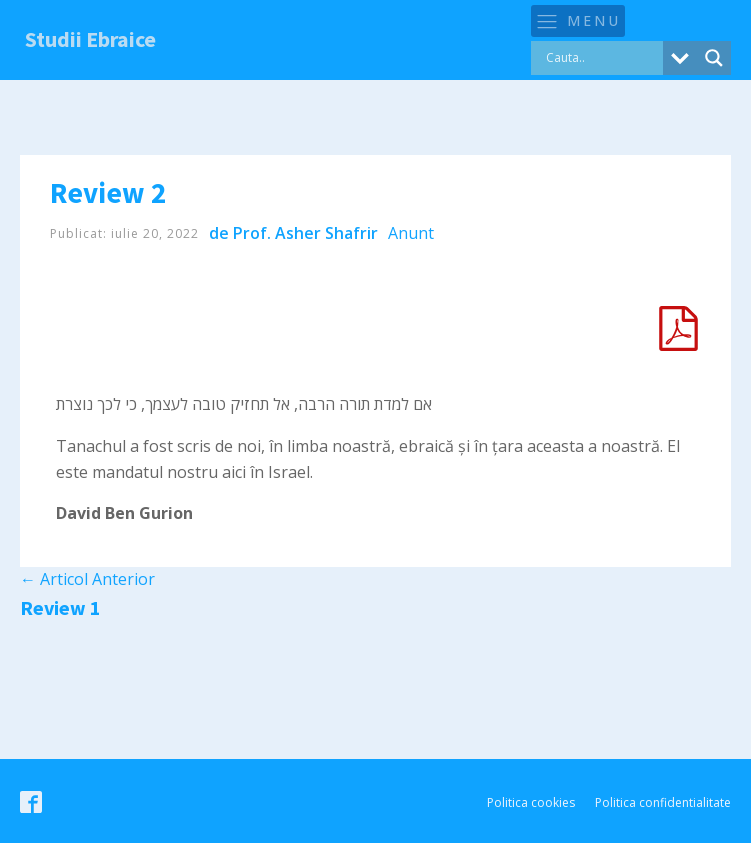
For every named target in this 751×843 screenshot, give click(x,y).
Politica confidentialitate (663, 802)
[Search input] (602, 58)
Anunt (411, 233)
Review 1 (60, 607)
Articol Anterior (87, 579)
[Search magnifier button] (714, 58)
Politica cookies (531, 802)
